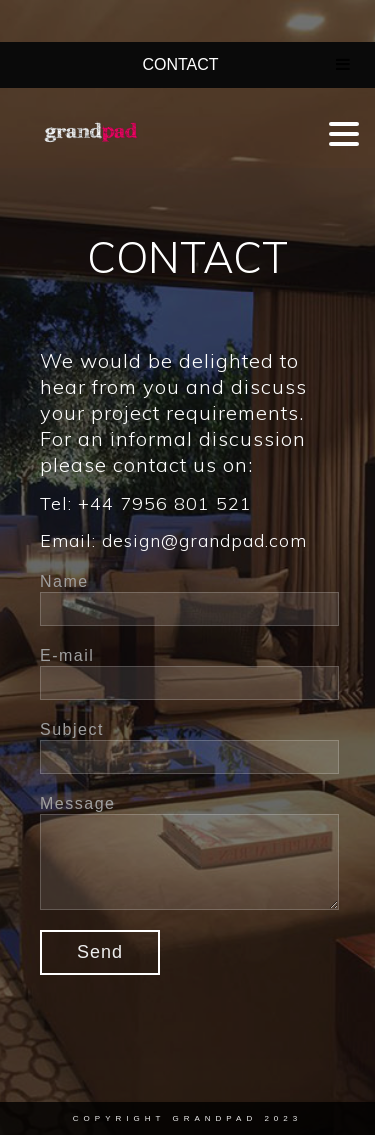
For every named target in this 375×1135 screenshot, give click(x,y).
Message (77, 803)
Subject (72, 729)
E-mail (67, 655)
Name (64, 581)
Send (100, 952)
